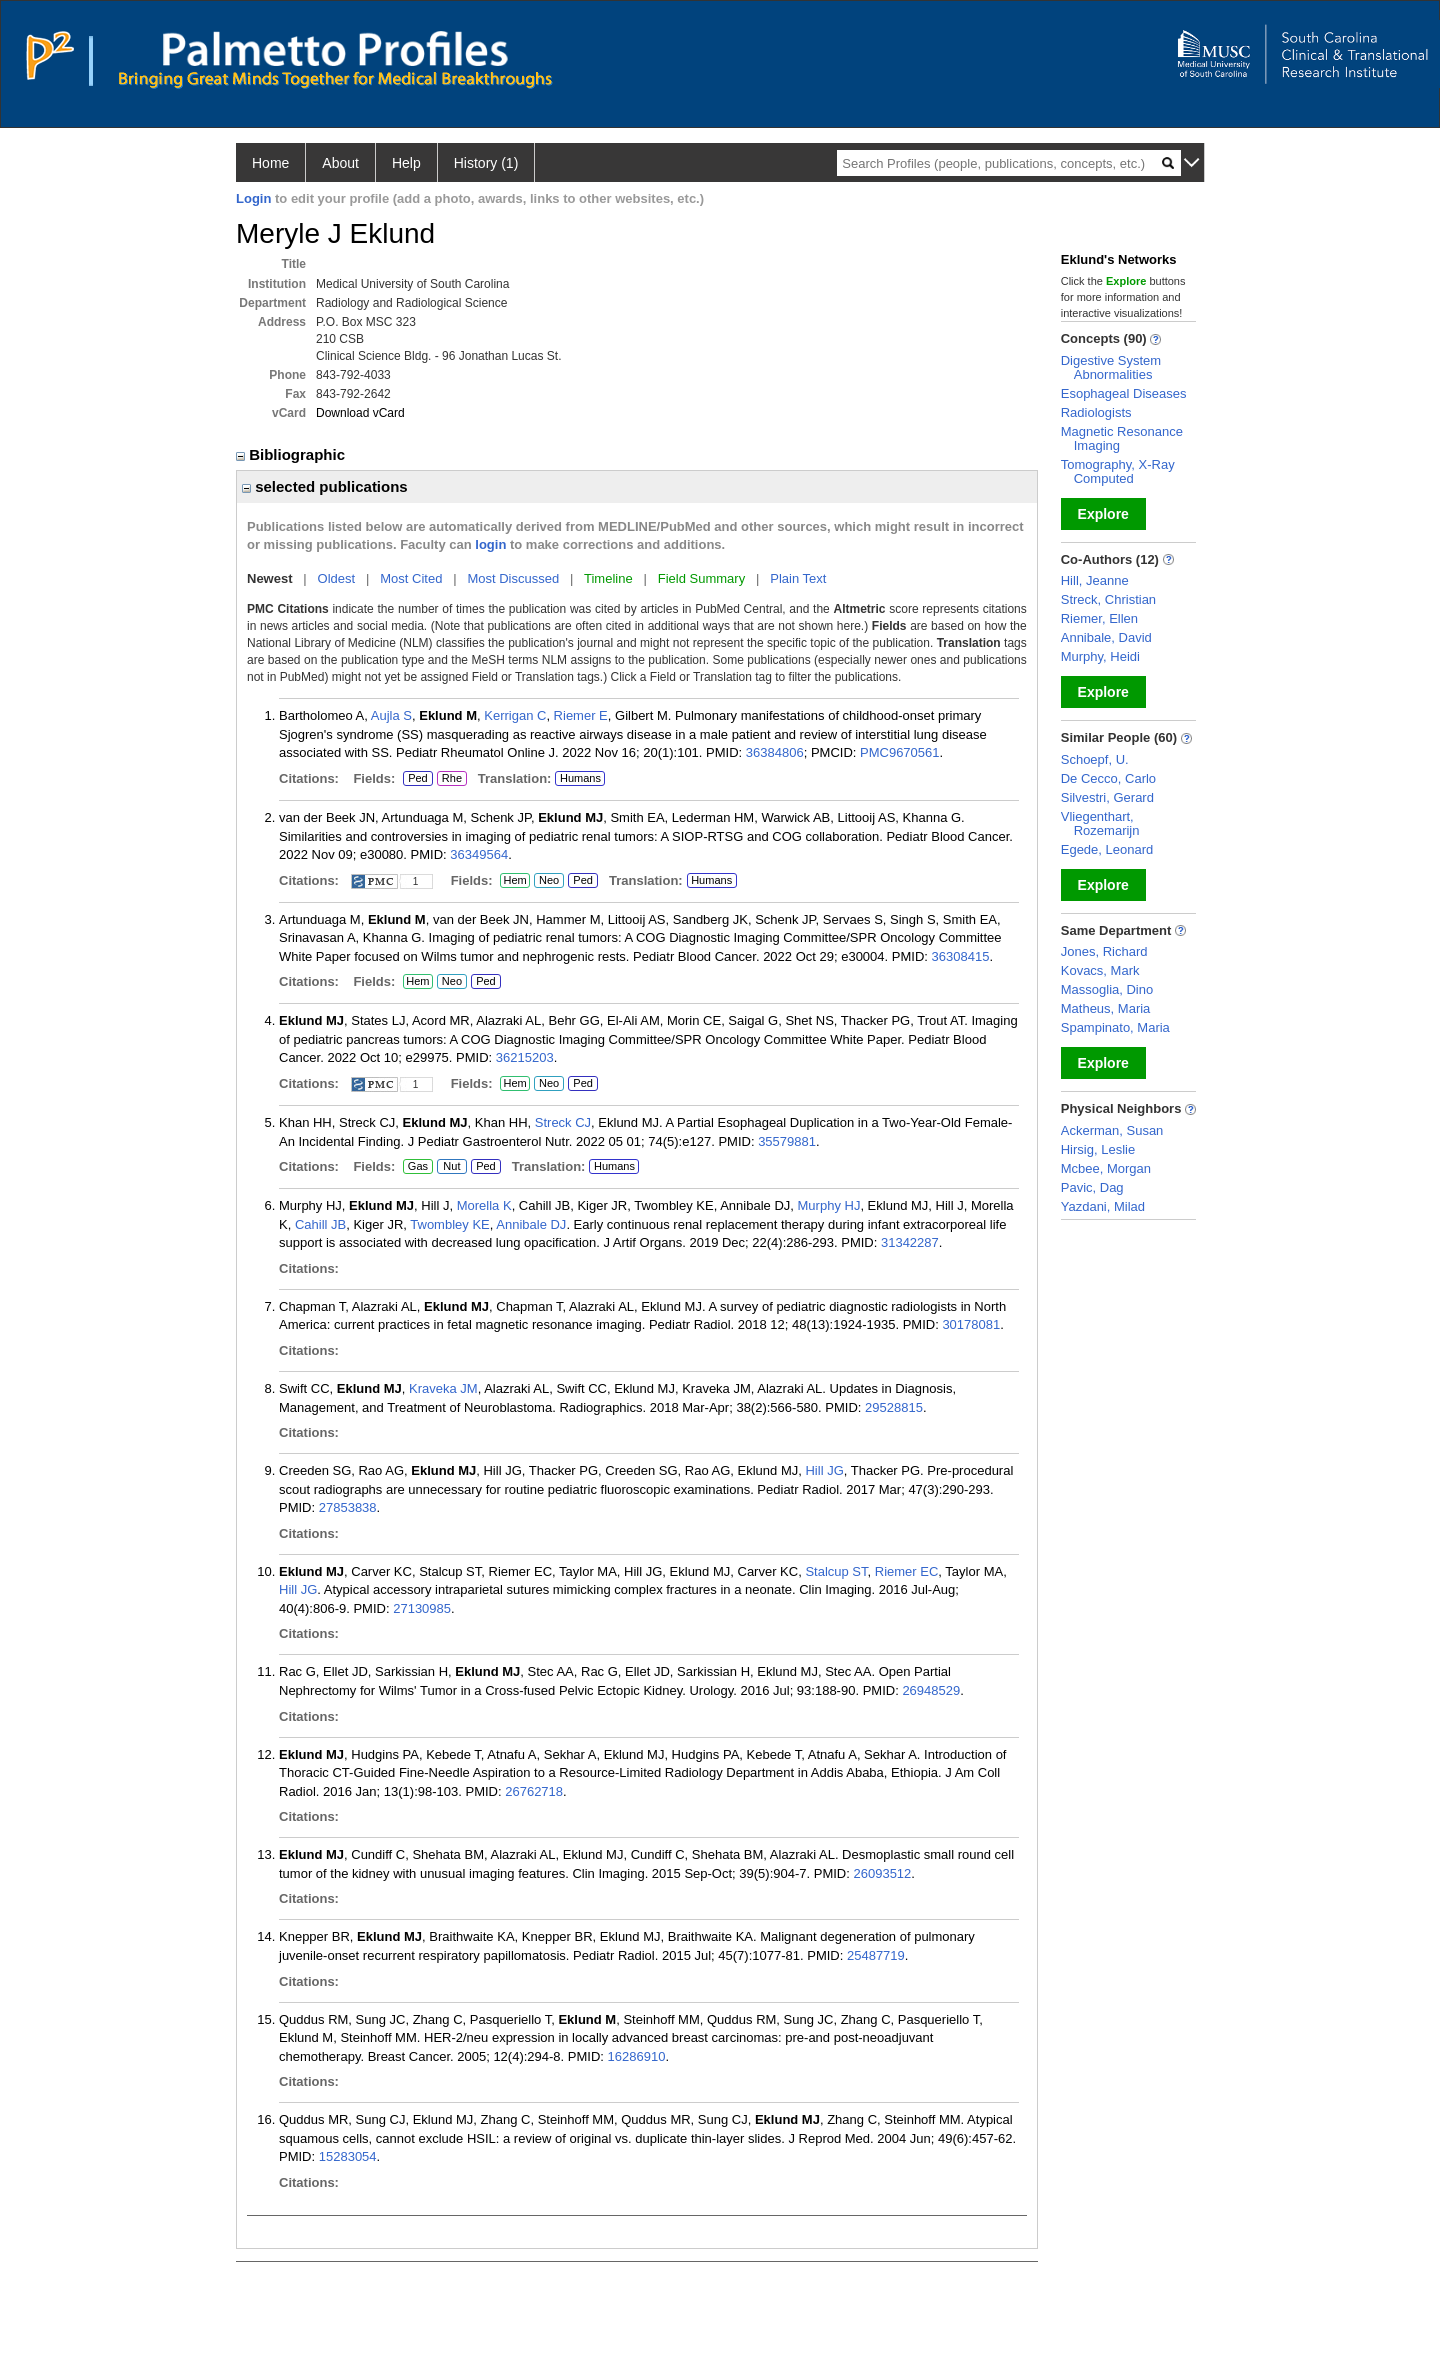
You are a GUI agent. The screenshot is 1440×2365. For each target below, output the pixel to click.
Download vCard (360, 413)
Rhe (452, 779)
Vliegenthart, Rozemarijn (1100, 823)
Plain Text (798, 578)
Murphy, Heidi (1100, 656)
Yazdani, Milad (1103, 1206)
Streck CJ (563, 1122)
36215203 (525, 1057)
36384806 (775, 752)
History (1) (486, 163)
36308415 (961, 956)
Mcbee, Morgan (1106, 1168)
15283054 (348, 2156)
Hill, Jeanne (1095, 580)
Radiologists (1096, 412)
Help (406, 163)
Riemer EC (907, 1571)
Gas (418, 1167)
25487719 (876, 1955)
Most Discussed (513, 578)
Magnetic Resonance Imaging (1122, 438)
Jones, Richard (1104, 951)
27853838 (348, 1507)
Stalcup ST (836, 1571)
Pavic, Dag (1092, 1187)
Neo (549, 881)
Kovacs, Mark (1100, 970)
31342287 (910, 1242)
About (340, 163)
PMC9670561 (900, 752)
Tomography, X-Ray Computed (1118, 471)
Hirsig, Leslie (1098, 1149)
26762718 (534, 1791)
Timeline (608, 578)
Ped (415, 779)
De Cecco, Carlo (1108, 778)
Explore (1103, 514)
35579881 (787, 1141)
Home (270, 163)
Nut (451, 1167)
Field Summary (701, 578)
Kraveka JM (443, 1388)
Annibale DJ (531, 1224)
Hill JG (824, 1470)
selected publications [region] (325, 486)
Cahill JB (320, 1224)
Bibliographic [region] (292, 454)
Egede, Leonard (1107, 849)
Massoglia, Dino (1107, 989)
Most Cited (411, 578)
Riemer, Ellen (1099, 618)
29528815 (894, 1407)
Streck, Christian (1108, 599)
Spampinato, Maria (1115, 1027)
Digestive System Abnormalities (1111, 367)
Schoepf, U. (1095, 759)
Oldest (337, 578)
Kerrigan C (515, 715)
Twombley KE (449, 1224)
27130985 (422, 1608)
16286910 (637, 2056)
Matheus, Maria (1106, 1008)
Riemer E (581, 715)
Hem (515, 881)
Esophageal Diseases (1124, 393)
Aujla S (391, 715)
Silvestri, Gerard (1107, 797)
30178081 (971, 1324)
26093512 (882, 1873)
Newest (270, 578)
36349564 (479, 854)
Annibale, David (1106, 637)
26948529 (931, 1690)
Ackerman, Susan (1112, 1130)
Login (253, 198)
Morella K (484, 1205)
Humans (580, 778)
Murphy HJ (829, 1205)
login (490, 544)
